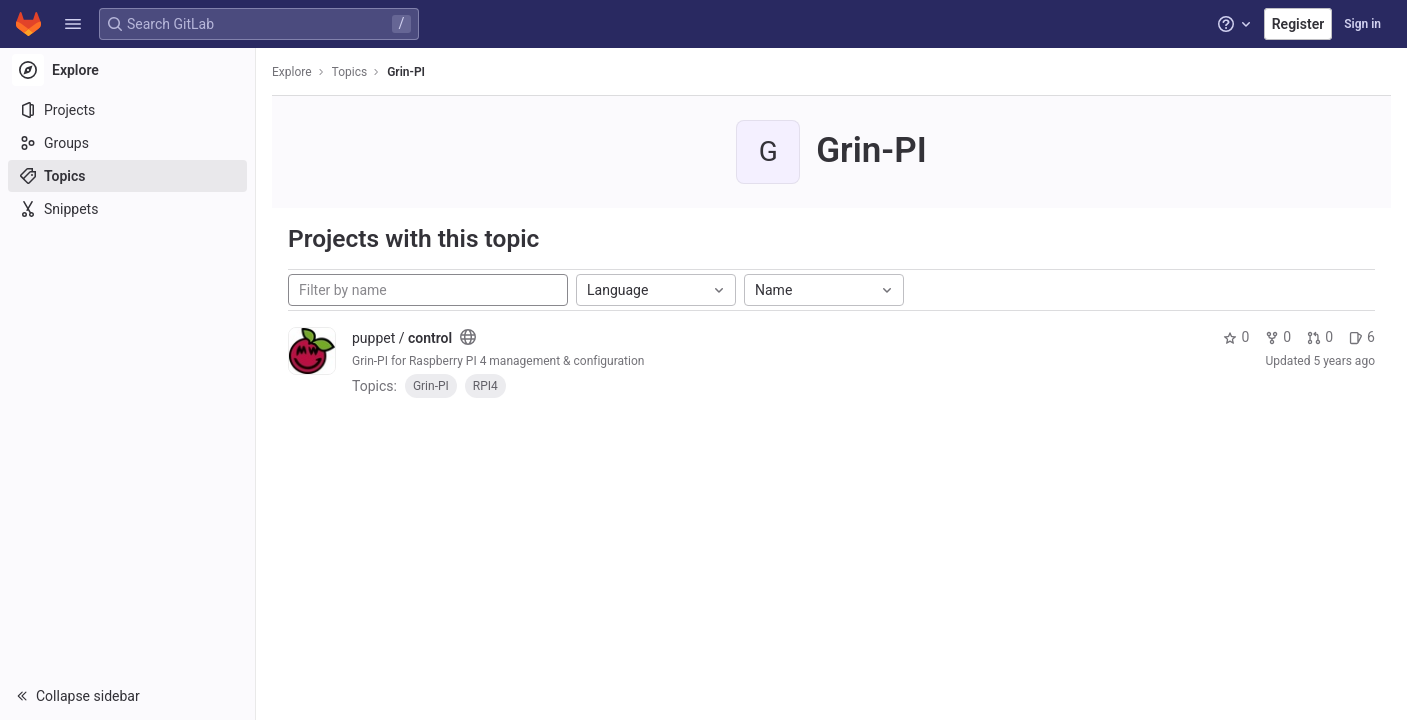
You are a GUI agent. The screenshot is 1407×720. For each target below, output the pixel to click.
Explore (292, 72)
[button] (73, 24)
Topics (350, 72)
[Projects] (127, 110)
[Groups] (127, 143)
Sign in (1362, 24)
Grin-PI (406, 72)
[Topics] (127, 176)
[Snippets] (127, 209)
